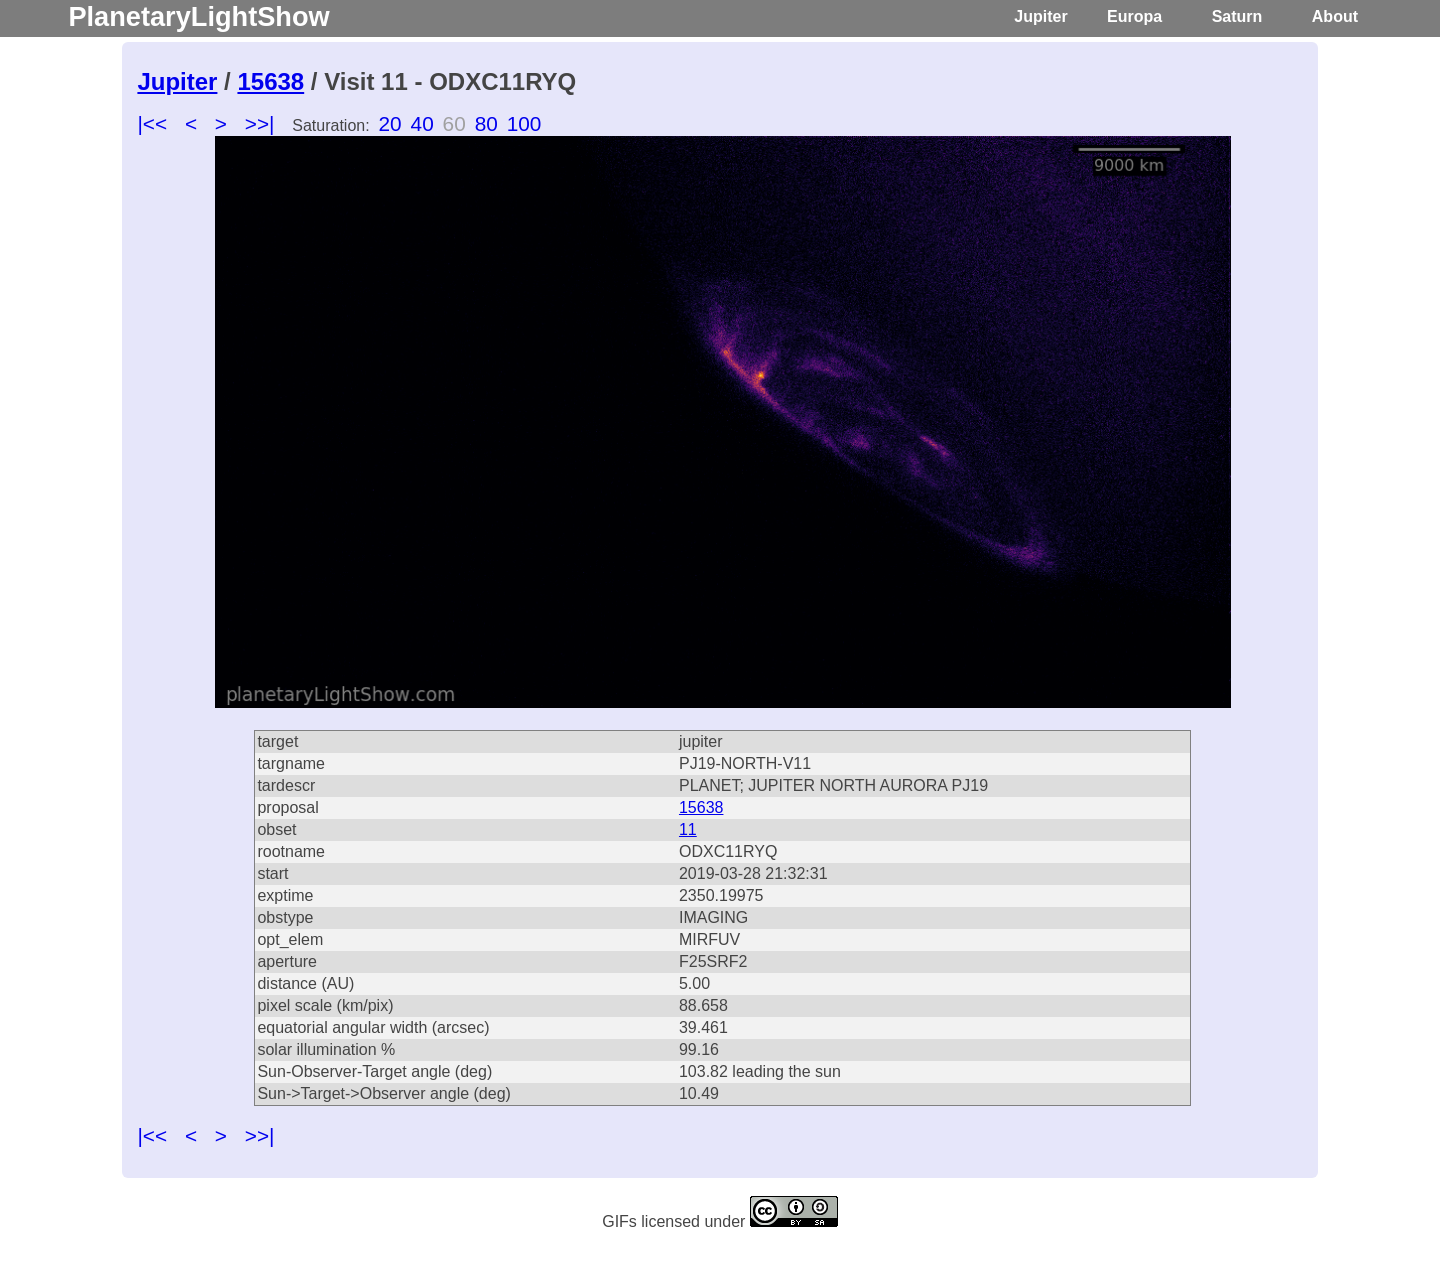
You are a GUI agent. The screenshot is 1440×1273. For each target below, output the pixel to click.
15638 (270, 81)
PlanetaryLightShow (198, 16)
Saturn (1237, 16)
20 (390, 123)
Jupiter (1040, 16)
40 (422, 123)
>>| (260, 123)
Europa (1134, 16)
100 (524, 123)
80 (486, 123)
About (1335, 16)
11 (688, 829)
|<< (152, 123)
